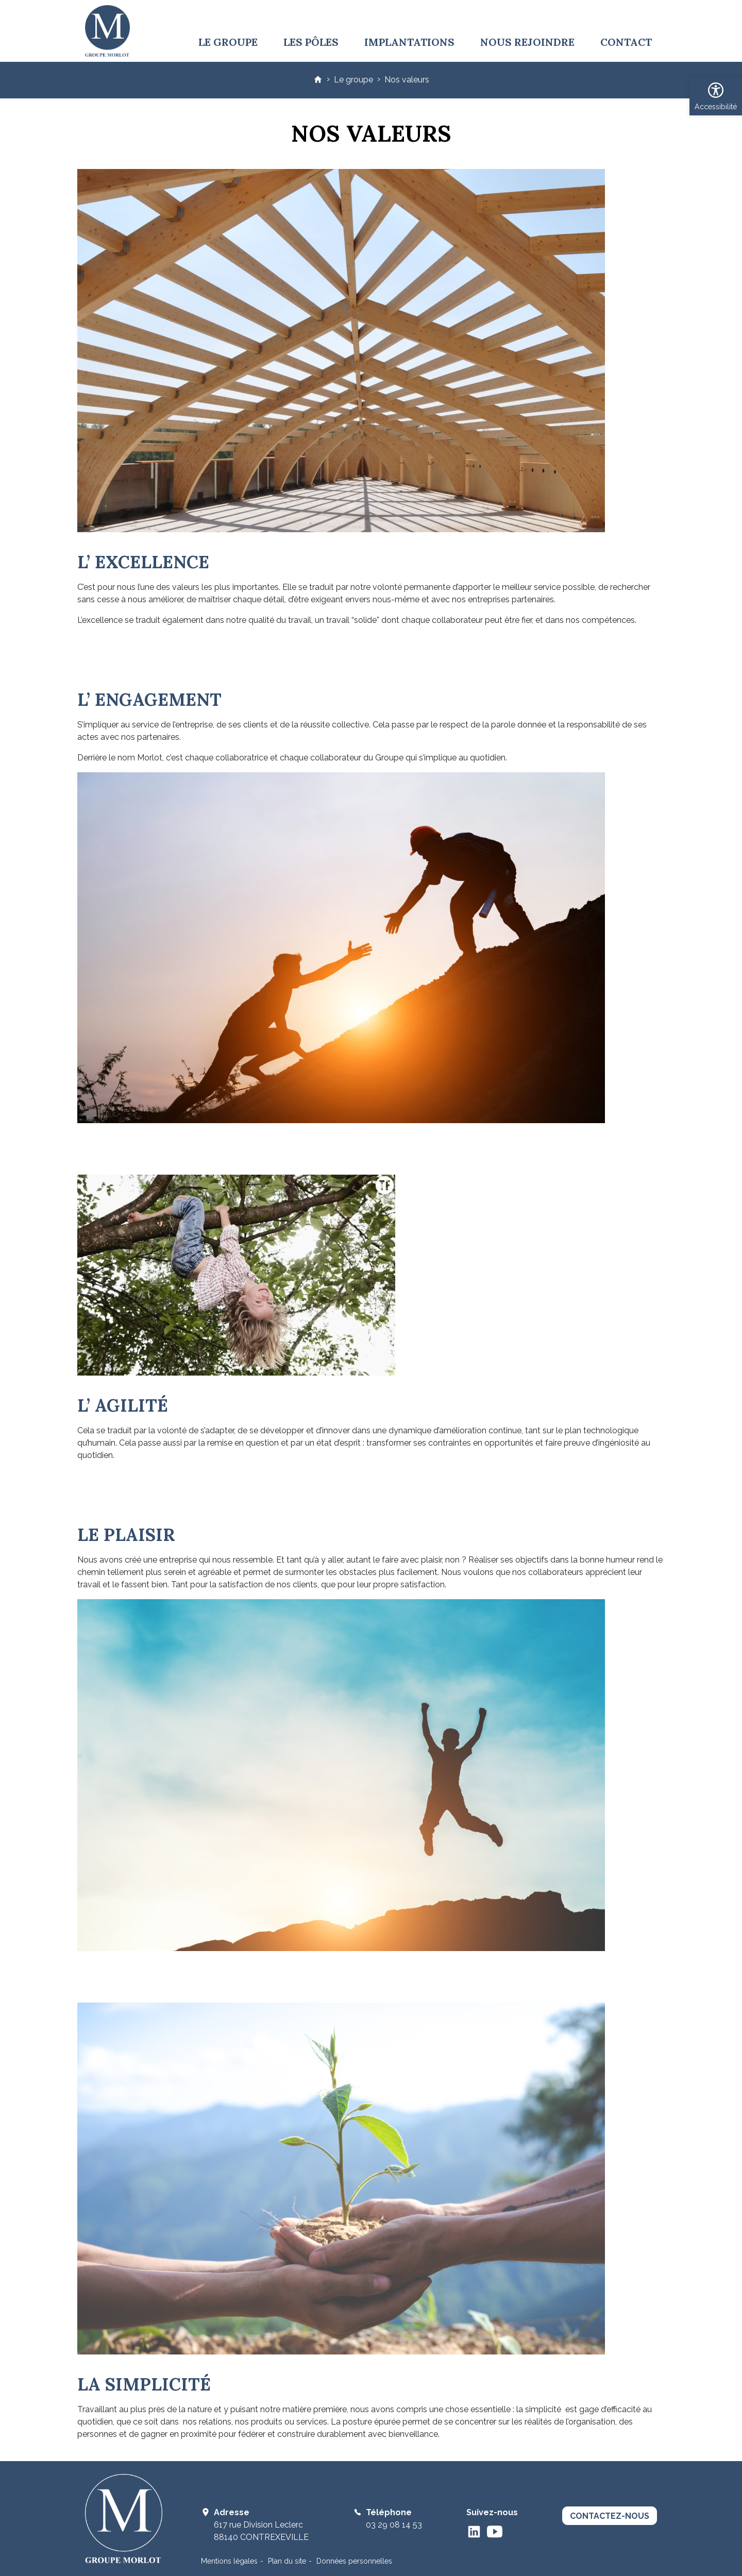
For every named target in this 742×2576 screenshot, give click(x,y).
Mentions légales (229, 2561)
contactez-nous (609, 2516)
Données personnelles (354, 2561)
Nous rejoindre (527, 42)
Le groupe (228, 42)
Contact (626, 42)
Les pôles (311, 42)
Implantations (409, 42)
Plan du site (287, 2561)
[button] (715, 96)
